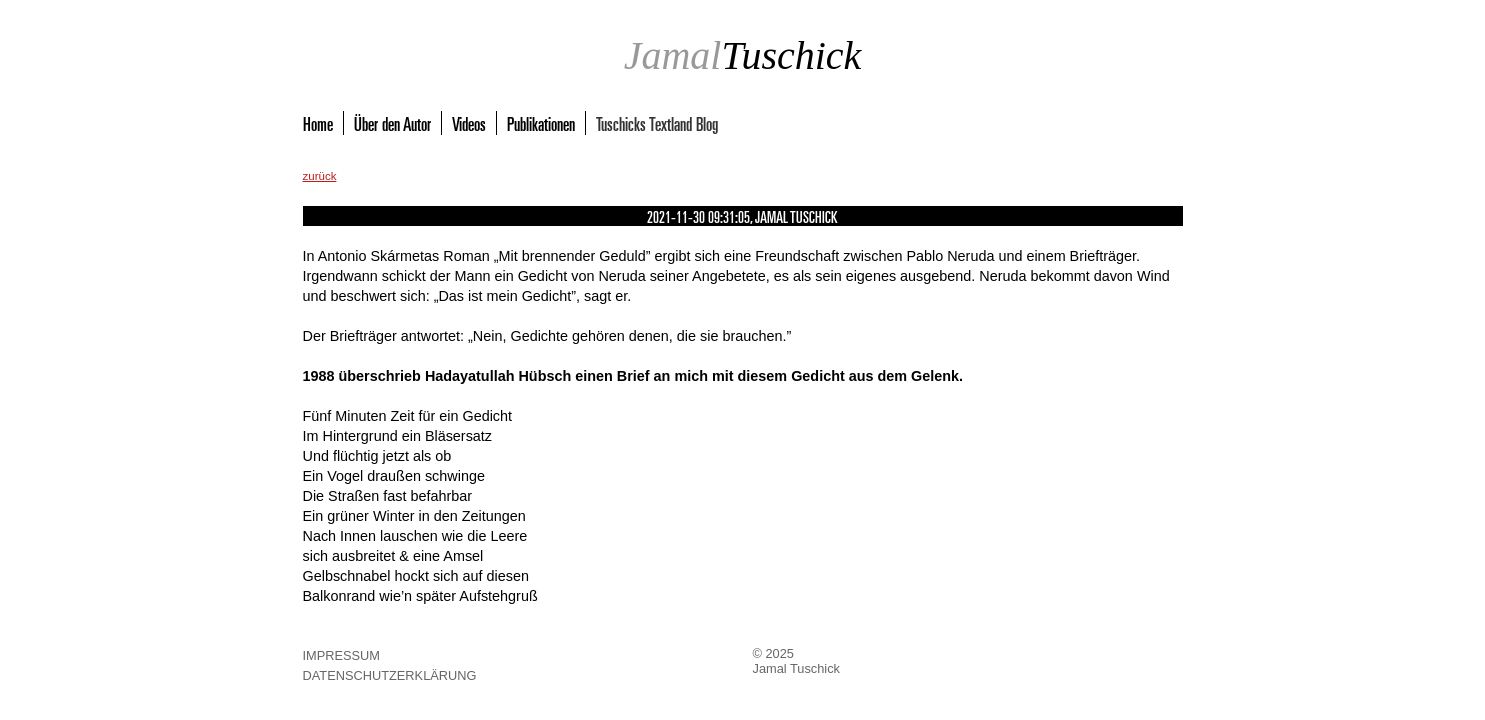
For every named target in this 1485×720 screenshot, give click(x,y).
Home (318, 123)
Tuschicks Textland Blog (657, 123)
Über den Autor (392, 123)
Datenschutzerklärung (390, 675)
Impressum (342, 655)
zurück (320, 176)
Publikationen (541, 123)
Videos (469, 123)
